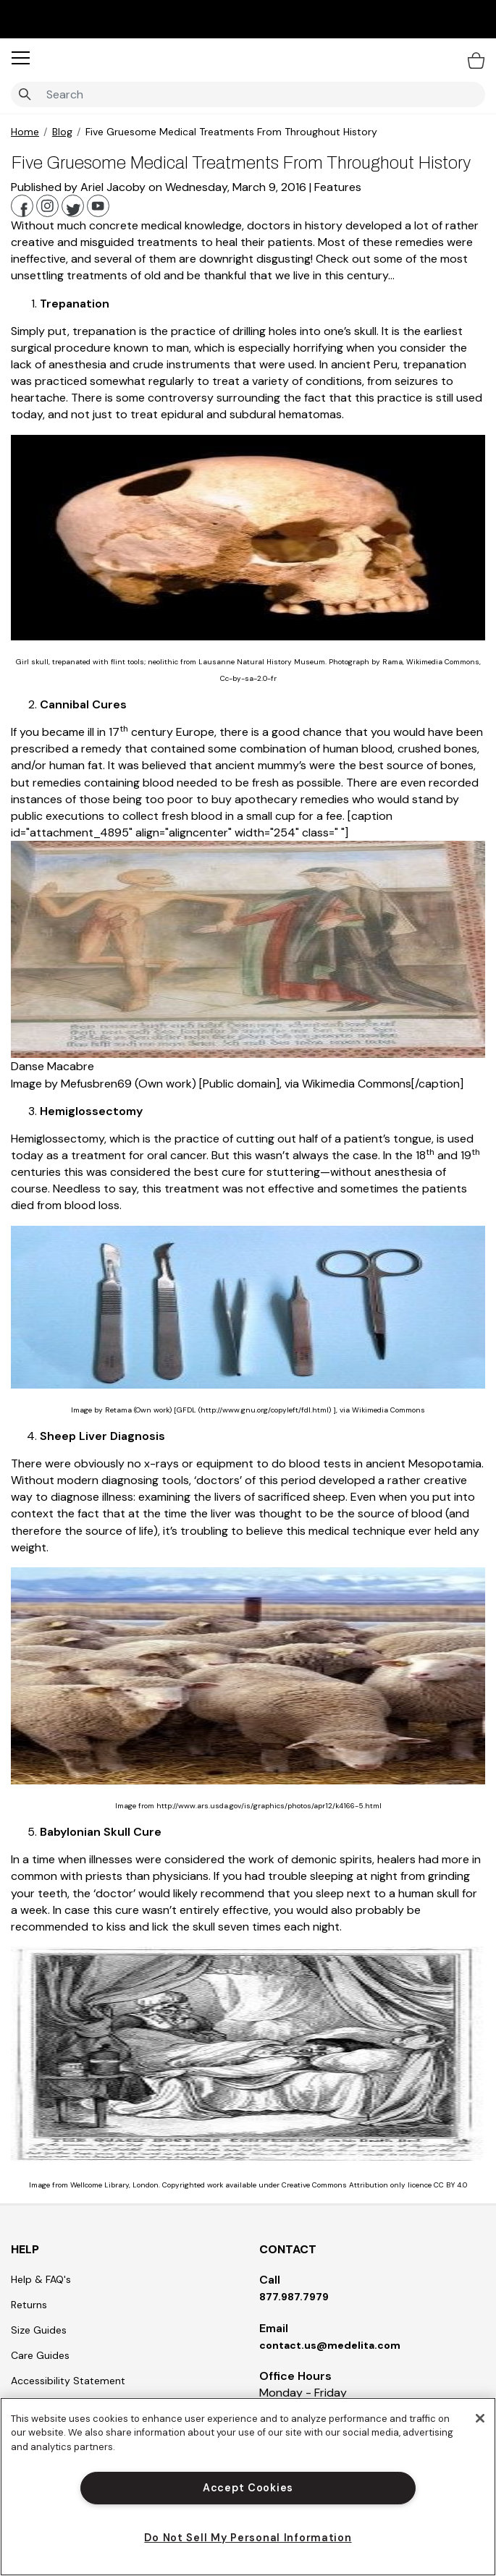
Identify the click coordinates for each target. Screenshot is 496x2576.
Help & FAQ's (41, 2279)
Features (337, 187)
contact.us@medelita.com (329, 2345)
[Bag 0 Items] (476, 60)
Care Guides (40, 2355)
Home (25, 131)
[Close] (480, 2418)
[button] (21, 57)
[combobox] (248, 94)
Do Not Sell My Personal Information (247, 2537)
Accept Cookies (248, 2487)
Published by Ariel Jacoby (79, 187)
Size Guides (39, 2329)
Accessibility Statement (68, 2380)
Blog (62, 131)
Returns (29, 2304)
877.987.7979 (294, 2296)
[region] (248, 2486)
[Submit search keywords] (24, 94)
